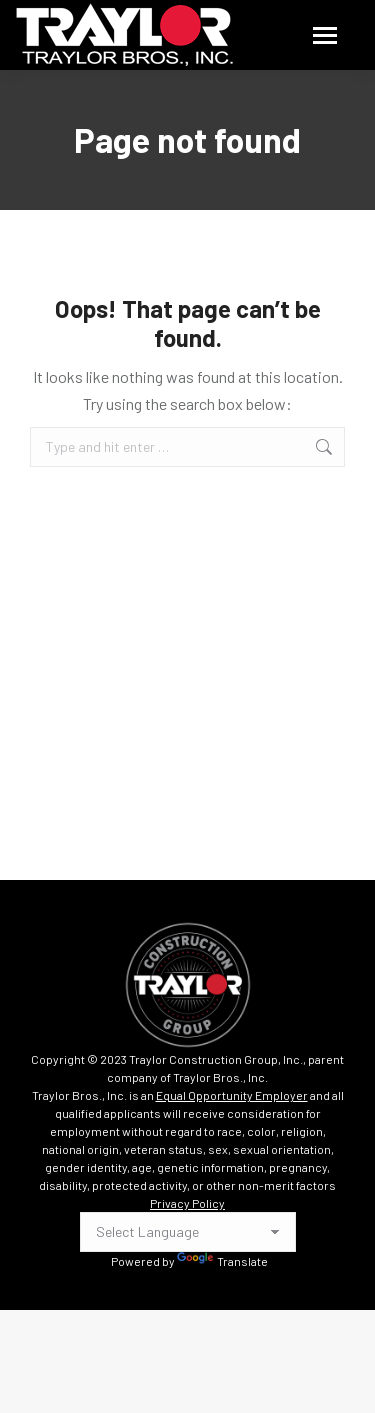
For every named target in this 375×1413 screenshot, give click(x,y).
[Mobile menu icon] (325, 35)
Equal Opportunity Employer (232, 1095)
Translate (222, 1261)
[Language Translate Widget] (188, 1232)
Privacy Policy (187, 1203)
